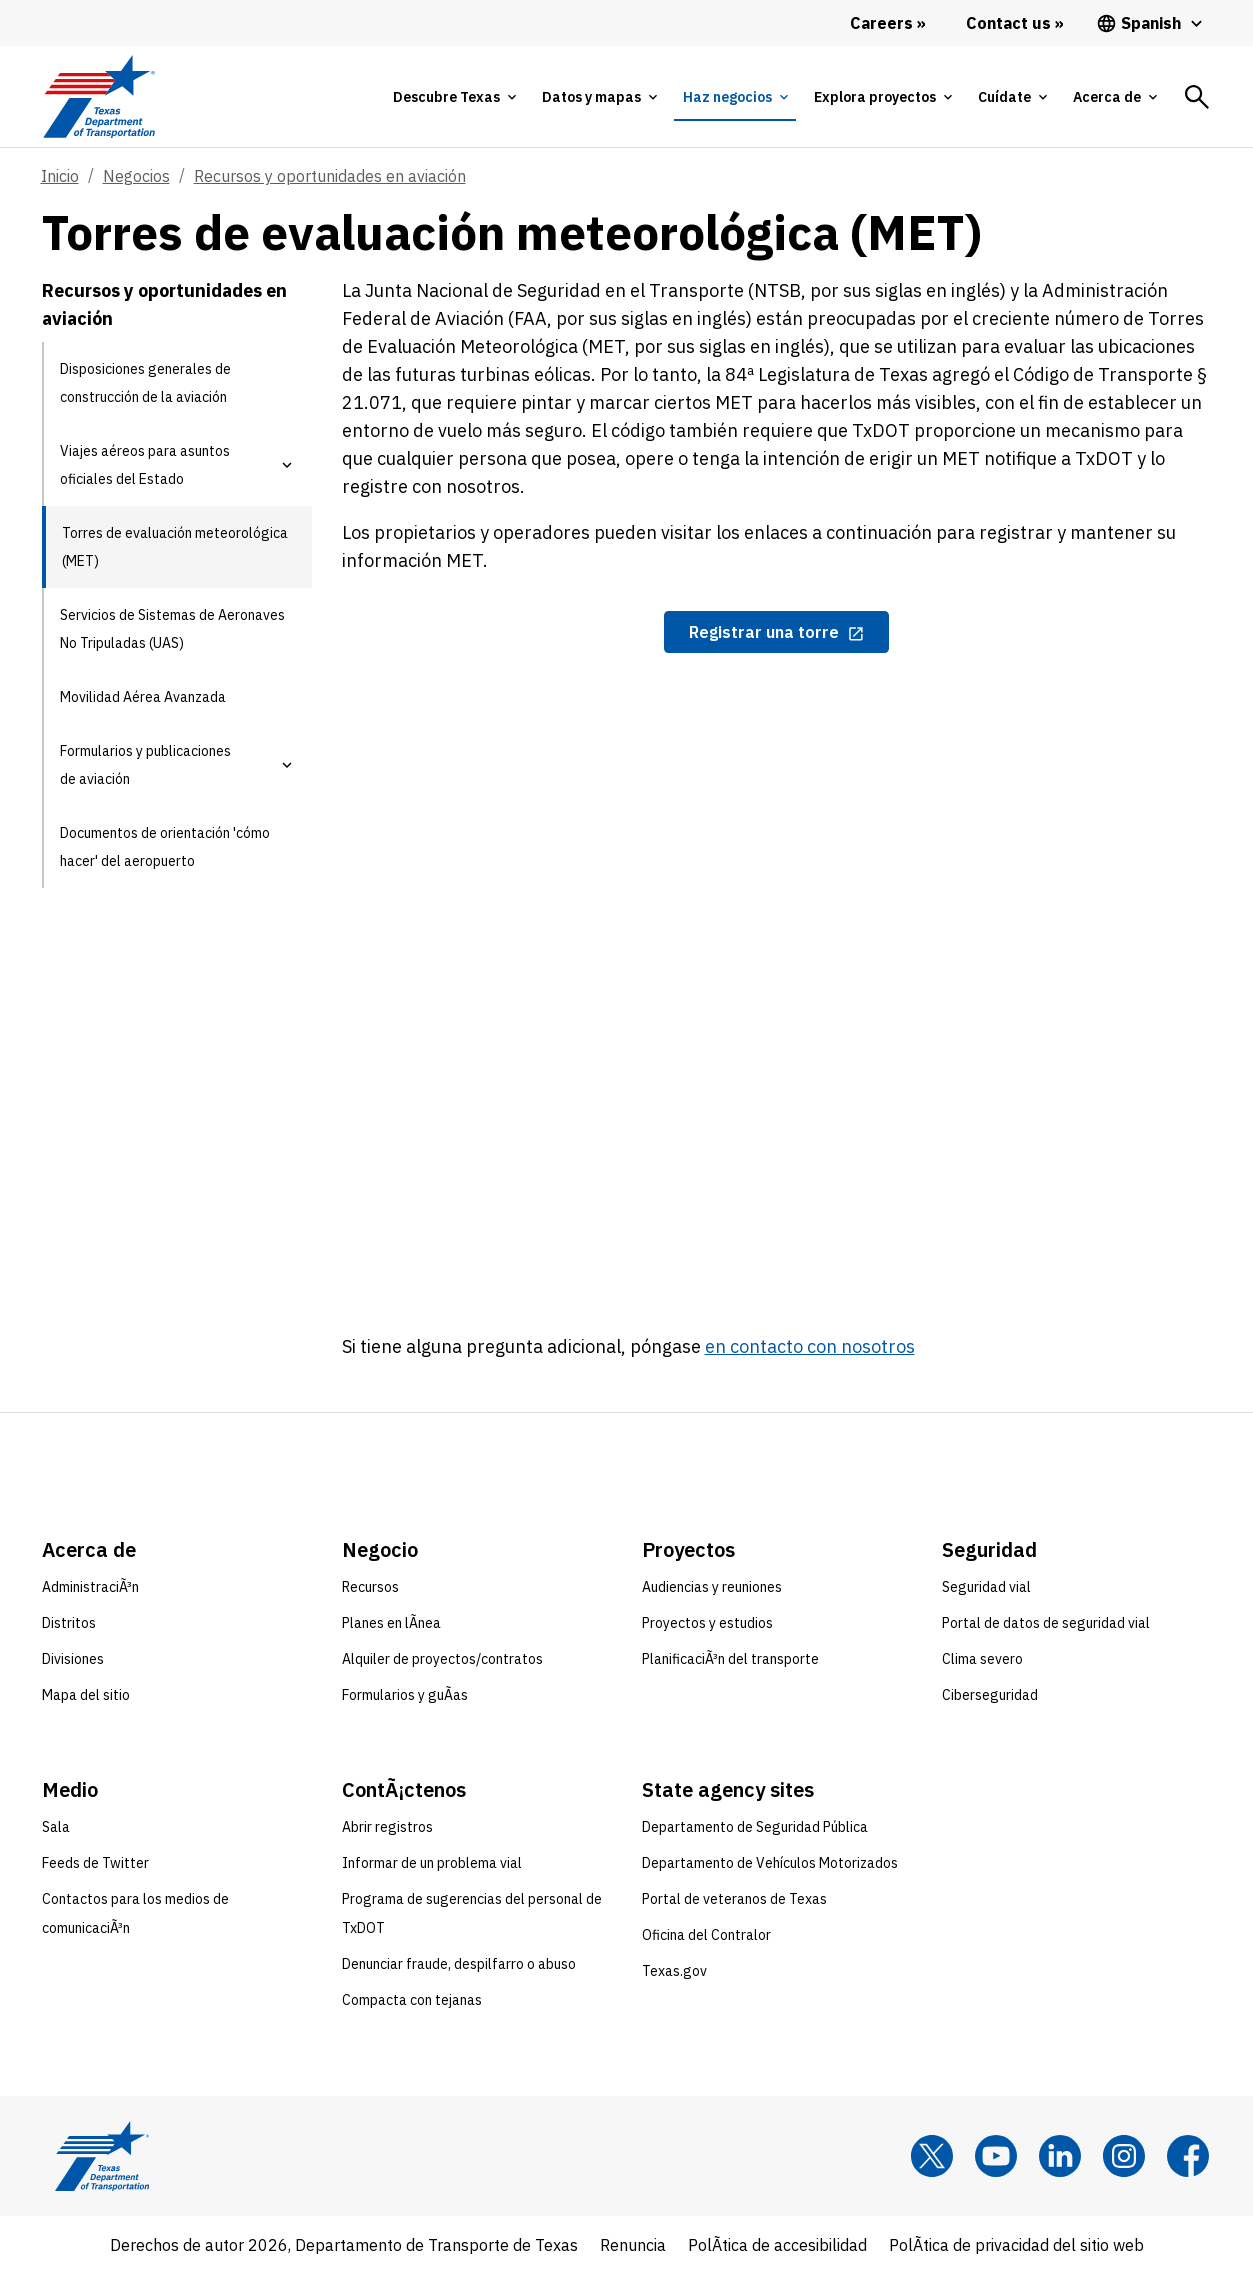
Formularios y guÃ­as (405, 1695)
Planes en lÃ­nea (391, 1623)
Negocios (136, 176)
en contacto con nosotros (810, 1346)
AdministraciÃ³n (90, 1587)
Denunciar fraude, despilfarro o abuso (459, 1964)
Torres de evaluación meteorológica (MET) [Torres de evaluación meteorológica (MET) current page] (175, 547)
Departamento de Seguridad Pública (755, 1827)
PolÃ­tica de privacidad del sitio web (1016, 2245)
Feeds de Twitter (95, 1863)
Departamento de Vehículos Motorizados (770, 1863)
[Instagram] (1124, 2156)
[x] (932, 2156)
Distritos (69, 1623)
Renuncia (633, 2245)
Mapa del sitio (86, 1695)
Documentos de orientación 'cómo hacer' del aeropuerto (165, 847)
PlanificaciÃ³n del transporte (730, 1659)
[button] (287, 465)
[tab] (454, 97)
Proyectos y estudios (707, 1623)
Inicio (60, 176)
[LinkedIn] (1060, 2156)
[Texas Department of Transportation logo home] (99, 96)
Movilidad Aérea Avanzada (143, 697)
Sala (56, 1827)
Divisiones (73, 1659)
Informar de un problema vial (432, 1863)
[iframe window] (777, 971)
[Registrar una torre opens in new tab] (776, 632)
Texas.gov (674, 1971)
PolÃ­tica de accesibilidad (777, 2245)
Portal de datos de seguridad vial (1046, 1623)
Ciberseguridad (990, 1695)
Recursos (370, 1587)
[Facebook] (1188, 2156)
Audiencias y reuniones (712, 1587)
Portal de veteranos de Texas (734, 1899)
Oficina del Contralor (706, 1935)
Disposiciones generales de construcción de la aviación (145, 383)
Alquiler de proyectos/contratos (442, 1659)
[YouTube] (996, 2156)
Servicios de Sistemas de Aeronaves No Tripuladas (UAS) (172, 629)
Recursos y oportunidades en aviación (330, 176)
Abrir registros (387, 1827)
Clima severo (982, 1659)
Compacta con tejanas (412, 2000)
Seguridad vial (986, 1587)
